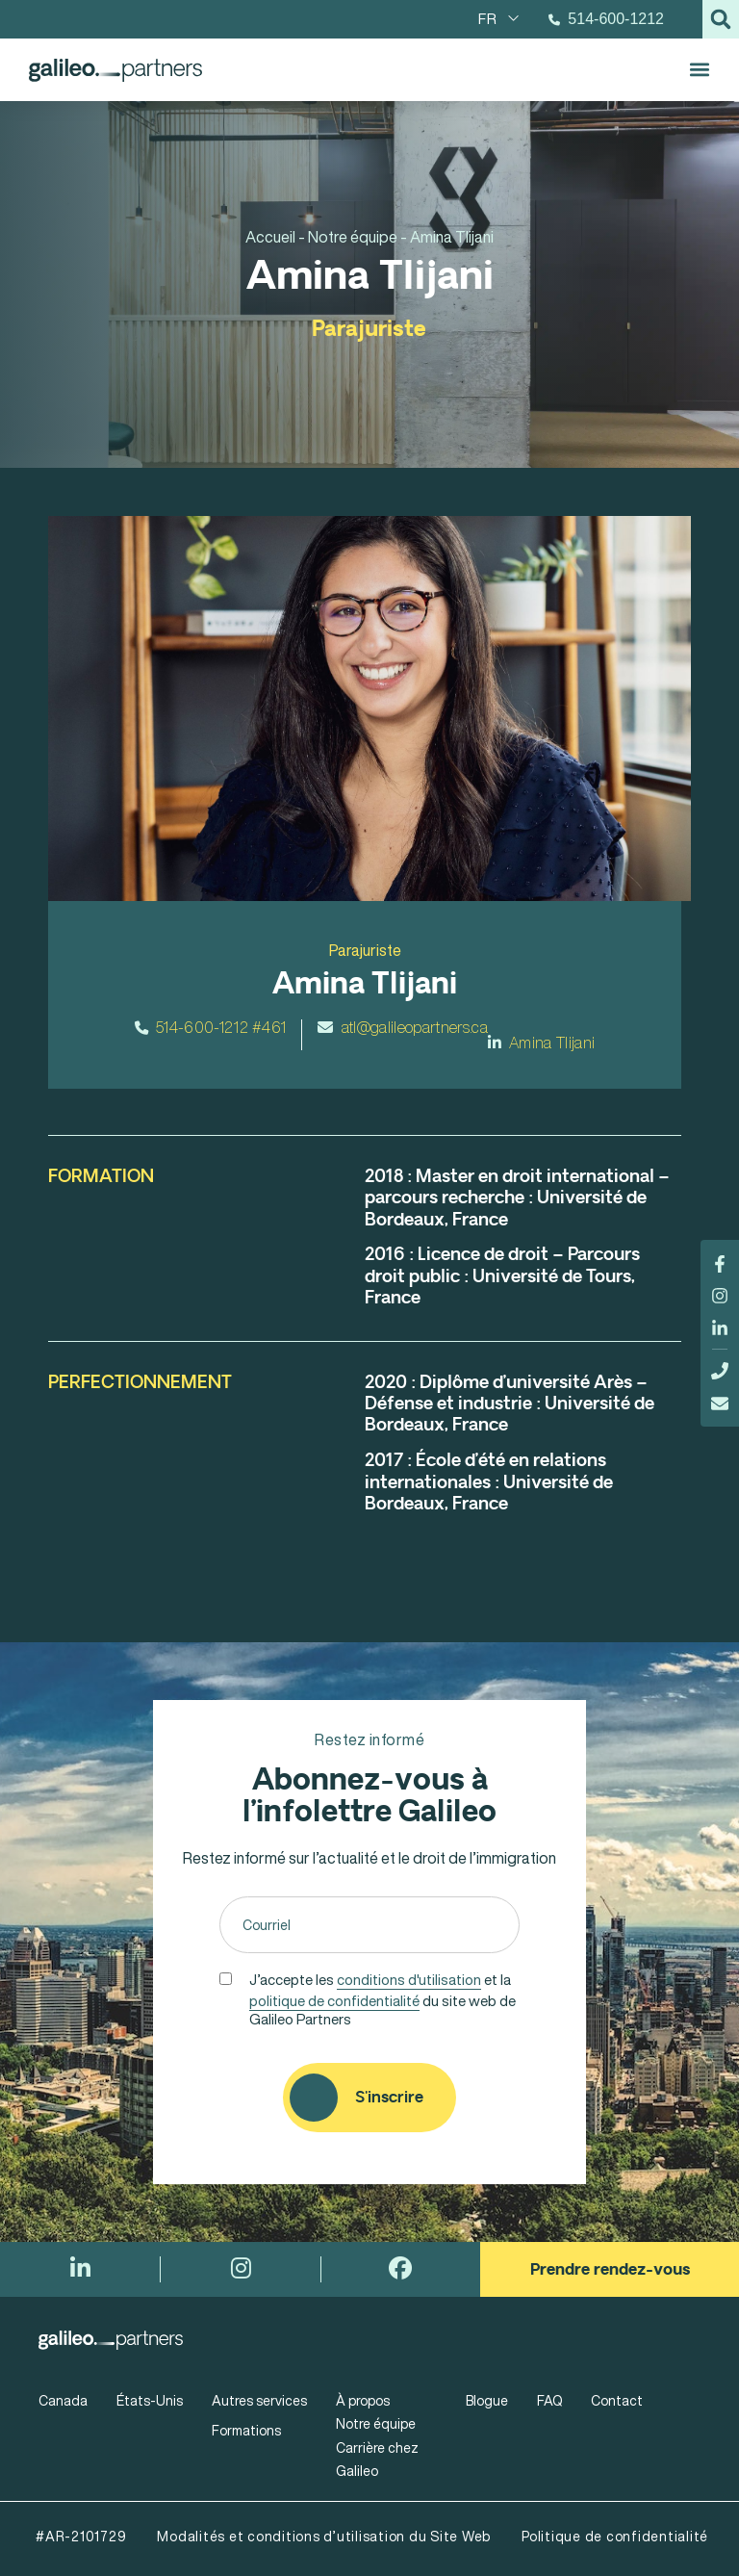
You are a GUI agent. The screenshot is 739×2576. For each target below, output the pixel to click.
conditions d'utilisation (409, 1979)
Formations (246, 2430)
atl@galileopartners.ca (402, 1027)
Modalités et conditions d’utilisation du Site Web (324, 2536)
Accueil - (275, 236)
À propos (363, 2400)
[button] (720, 19)
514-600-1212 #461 (211, 1027)
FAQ (549, 2400)
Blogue (487, 2400)
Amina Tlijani (542, 1042)
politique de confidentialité (334, 2000)
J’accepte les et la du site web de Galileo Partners (382, 1997)
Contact (617, 2400)
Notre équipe (376, 2423)
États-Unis (149, 2400)
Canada (63, 2400)
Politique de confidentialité (615, 2536)
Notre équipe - (357, 236)
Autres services (259, 2400)
